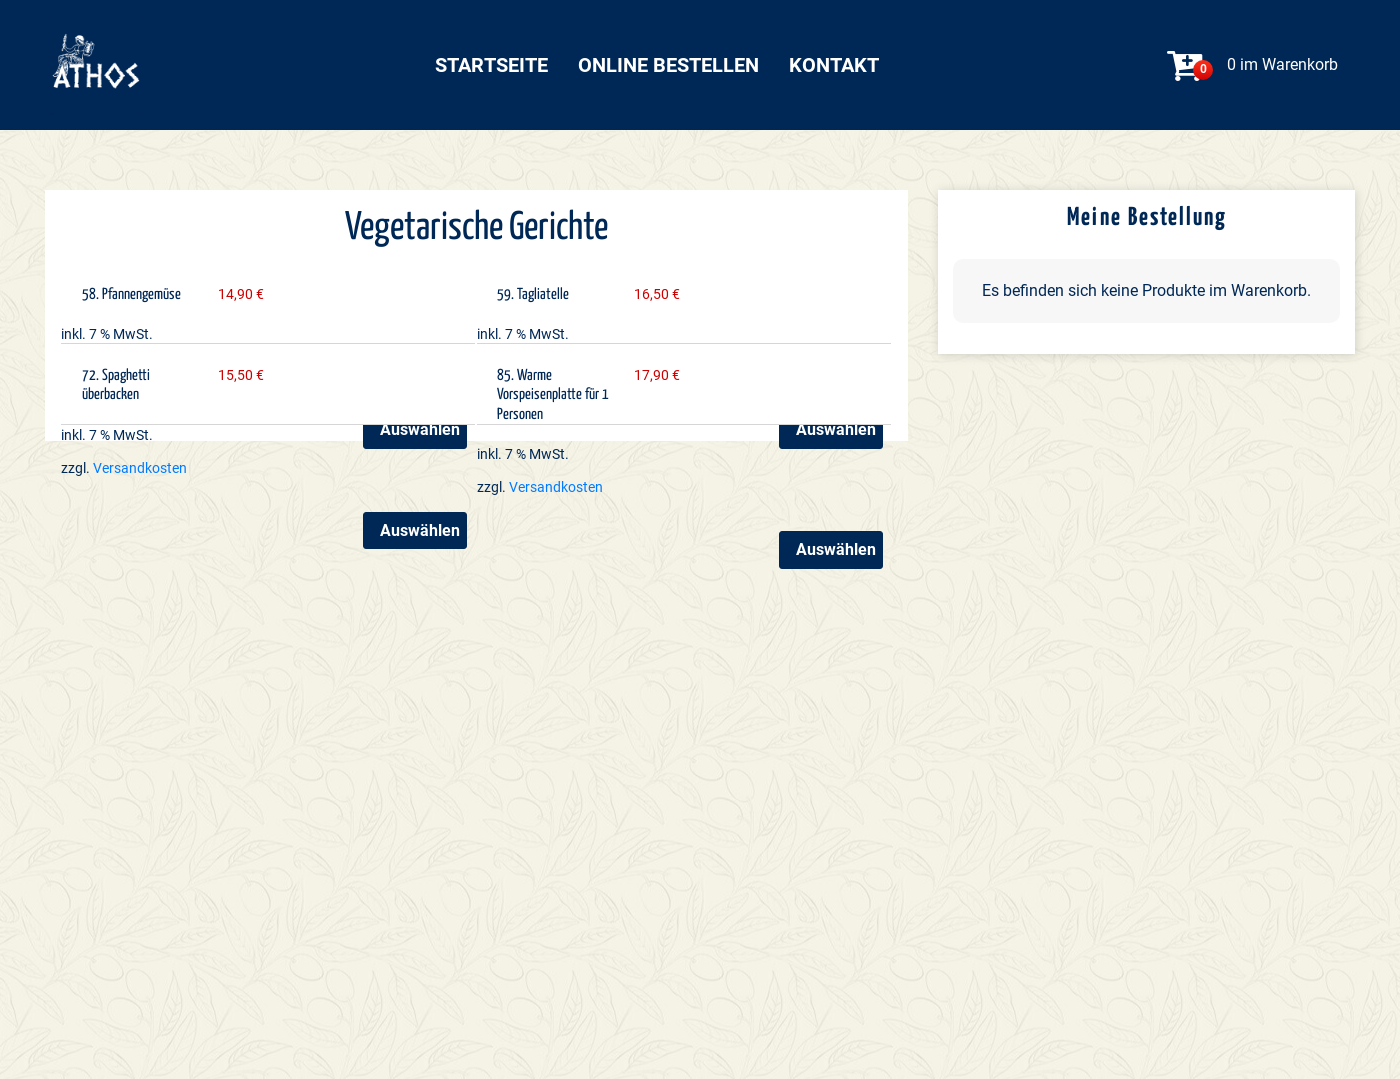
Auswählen (836, 429)
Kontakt (834, 65)
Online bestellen (668, 65)
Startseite (491, 65)
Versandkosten (140, 468)
